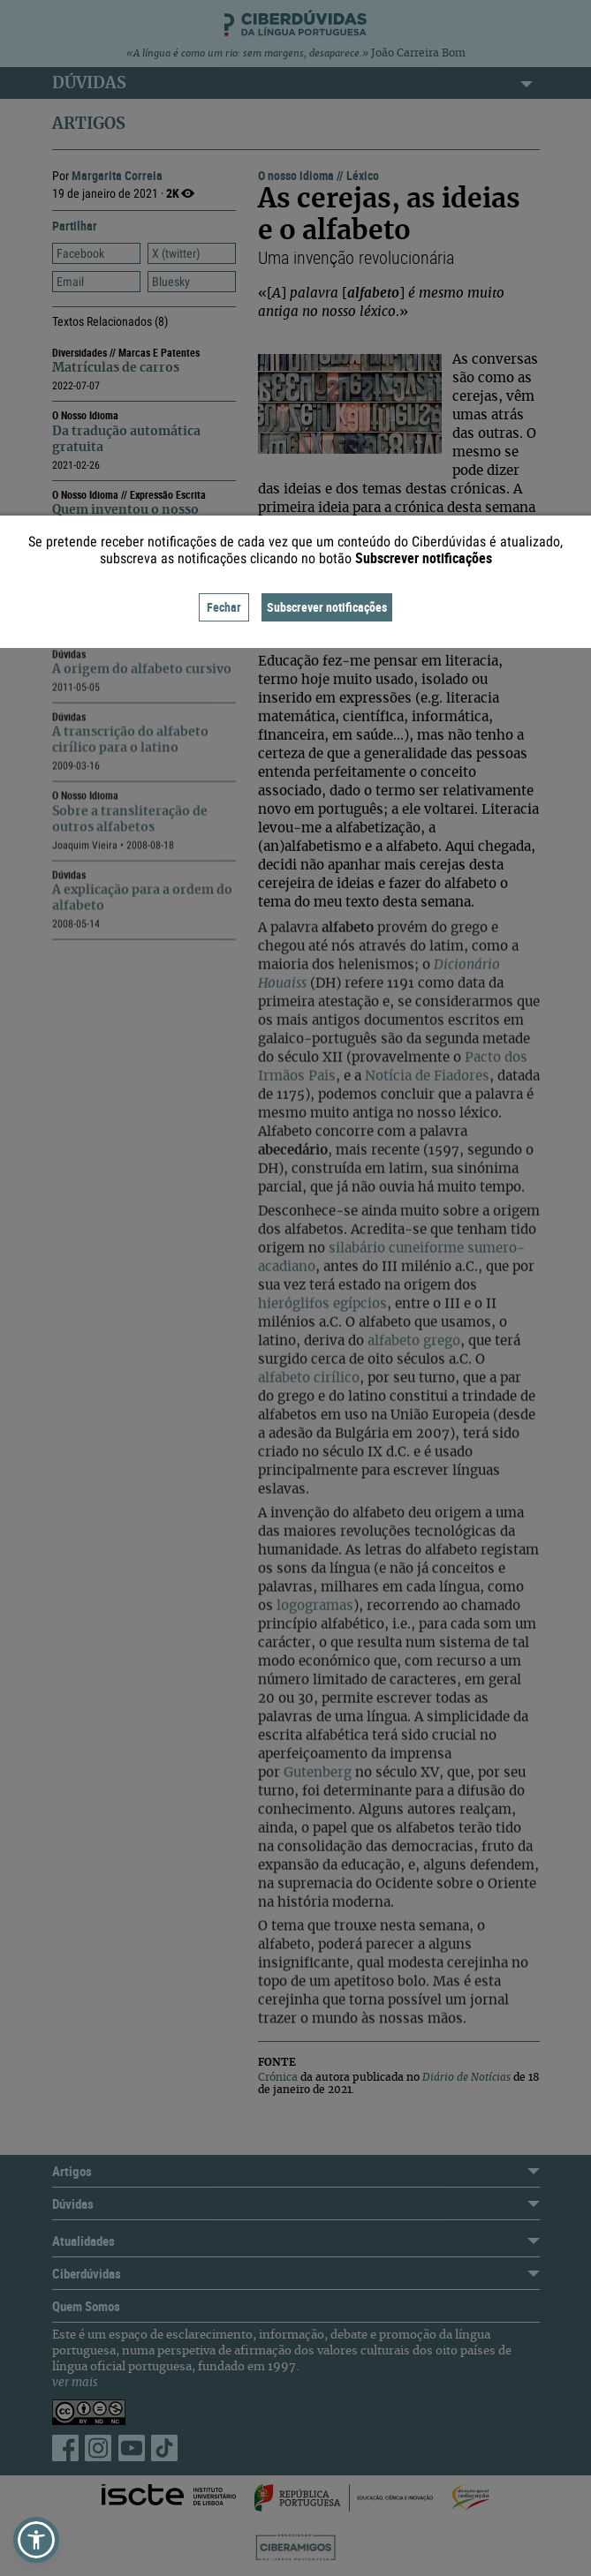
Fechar (224, 607)
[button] (36, 2539)
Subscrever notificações (327, 607)
